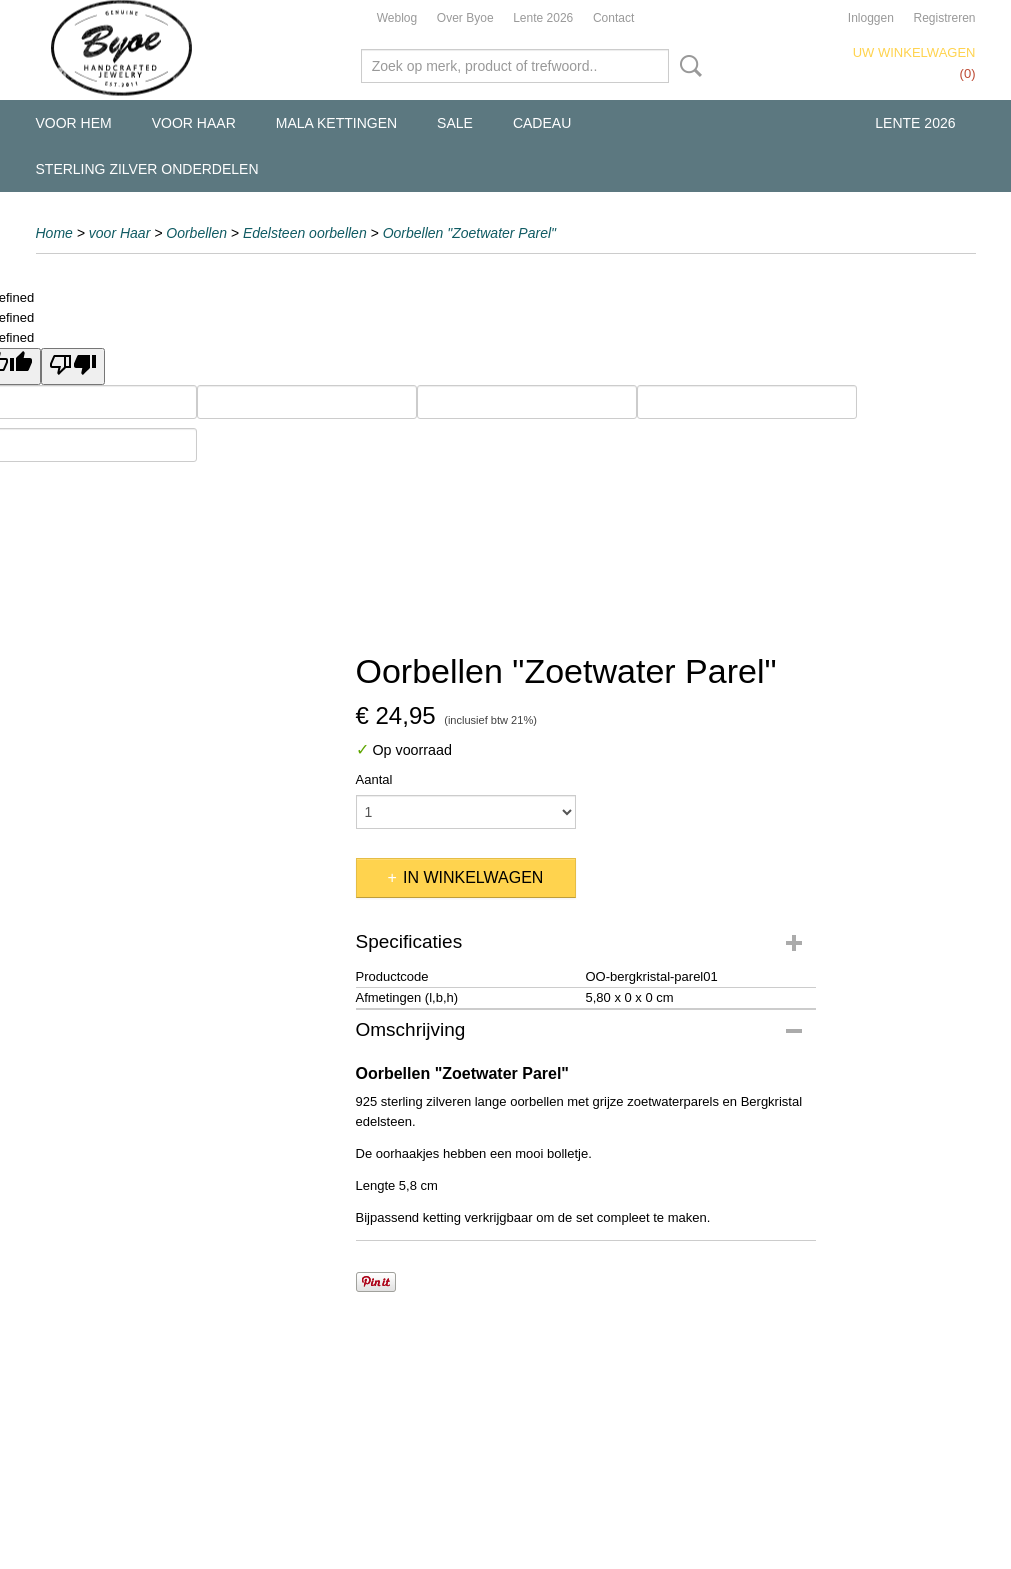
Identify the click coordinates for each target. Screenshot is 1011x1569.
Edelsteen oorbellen (305, 233)
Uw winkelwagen (914, 52)
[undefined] (73, 366)
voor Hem (74, 123)
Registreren (944, 18)
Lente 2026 (543, 18)
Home (54, 233)
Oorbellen (196, 233)
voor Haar (194, 123)
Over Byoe (465, 18)
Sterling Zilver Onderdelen (147, 169)
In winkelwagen (473, 877)
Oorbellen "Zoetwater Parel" (469, 233)
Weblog (397, 18)
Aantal (374, 779)
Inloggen (871, 18)
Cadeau (542, 123)
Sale (455, 123)
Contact (613, 18)
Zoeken (687, 66)
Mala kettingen (336, 123)
